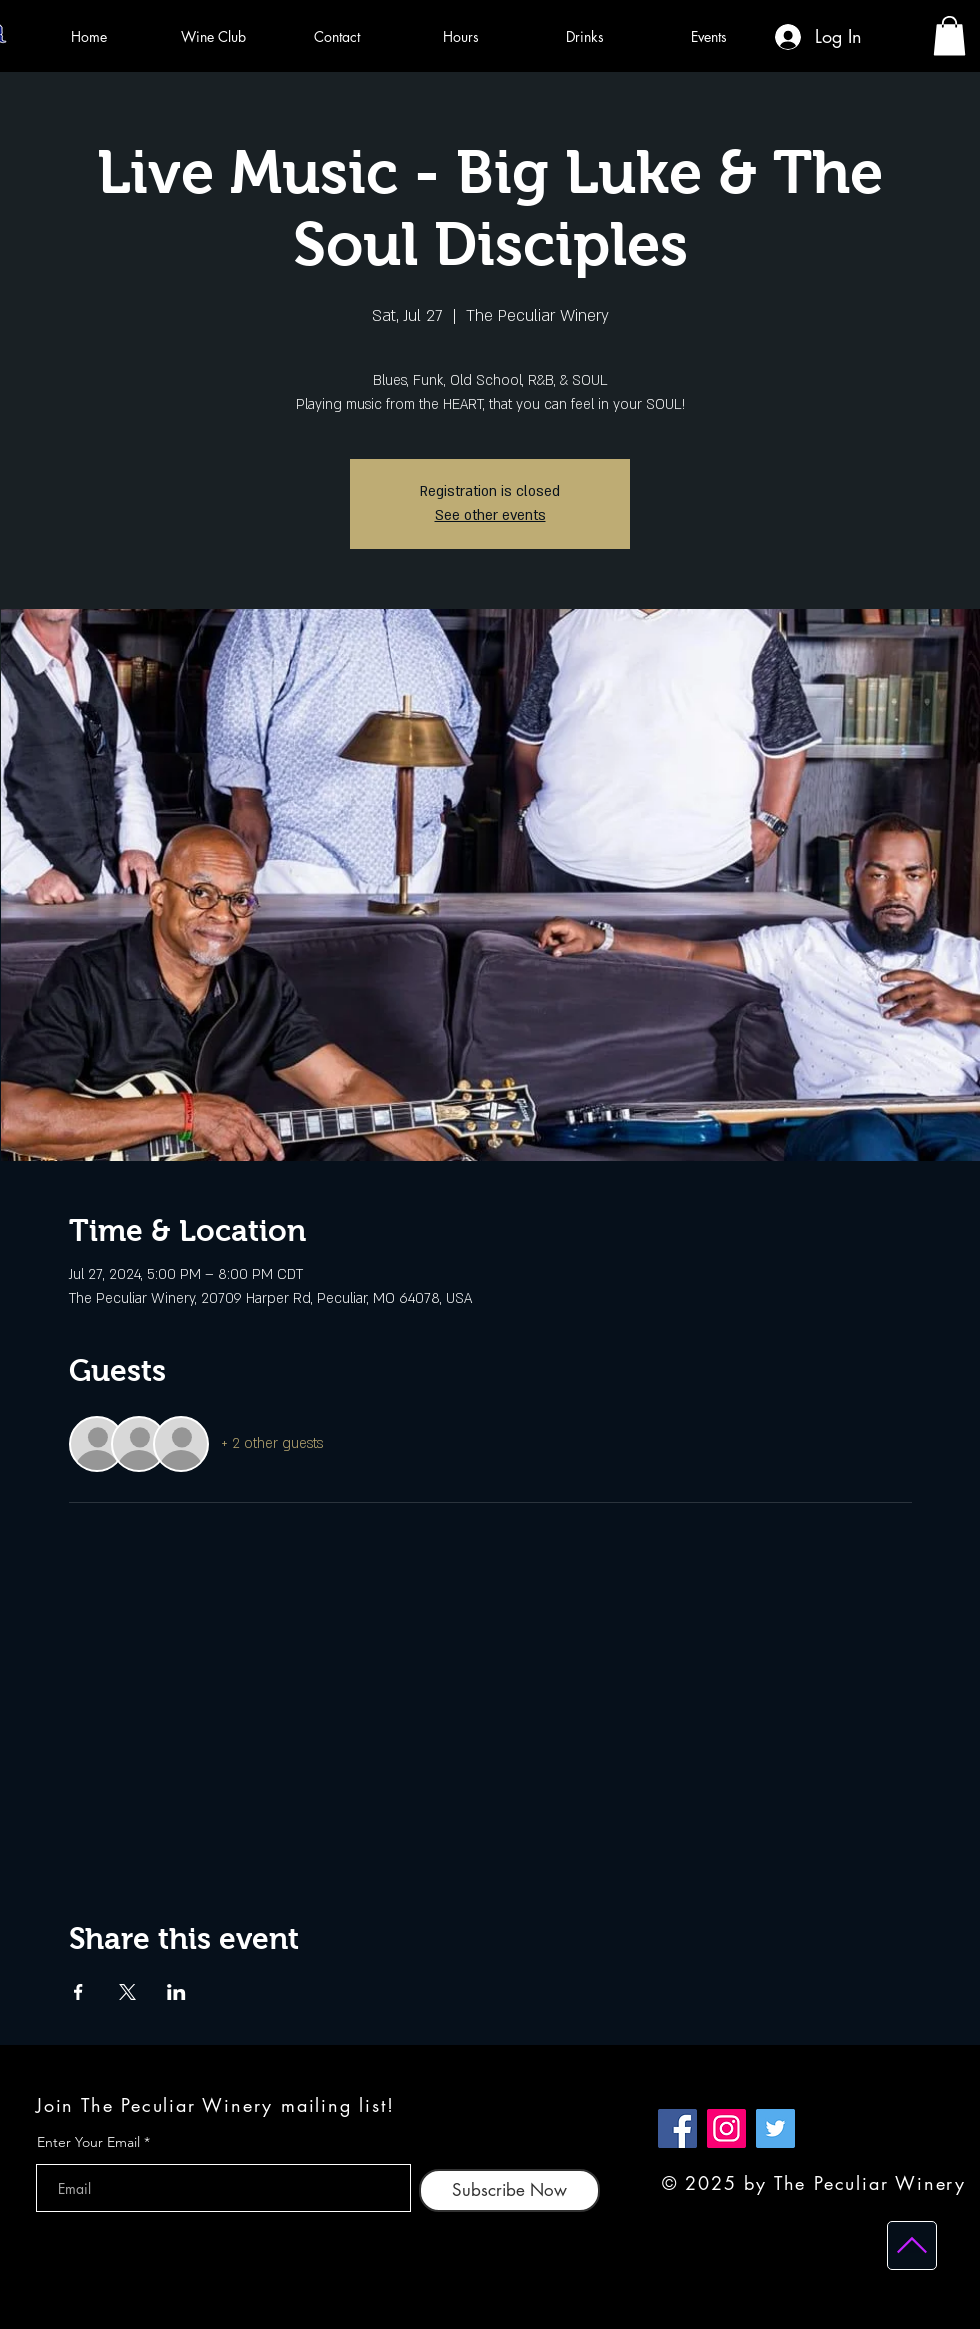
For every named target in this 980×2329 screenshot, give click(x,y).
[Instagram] (726, 2128)
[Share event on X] (127, 1992)
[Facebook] (677, 2128)
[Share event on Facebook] (78, 1992)
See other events (490, 515)
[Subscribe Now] (509, 2190)
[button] (949, 35)
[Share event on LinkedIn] (176, 1992)
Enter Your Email (88, 2142)
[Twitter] (775, 2128)
